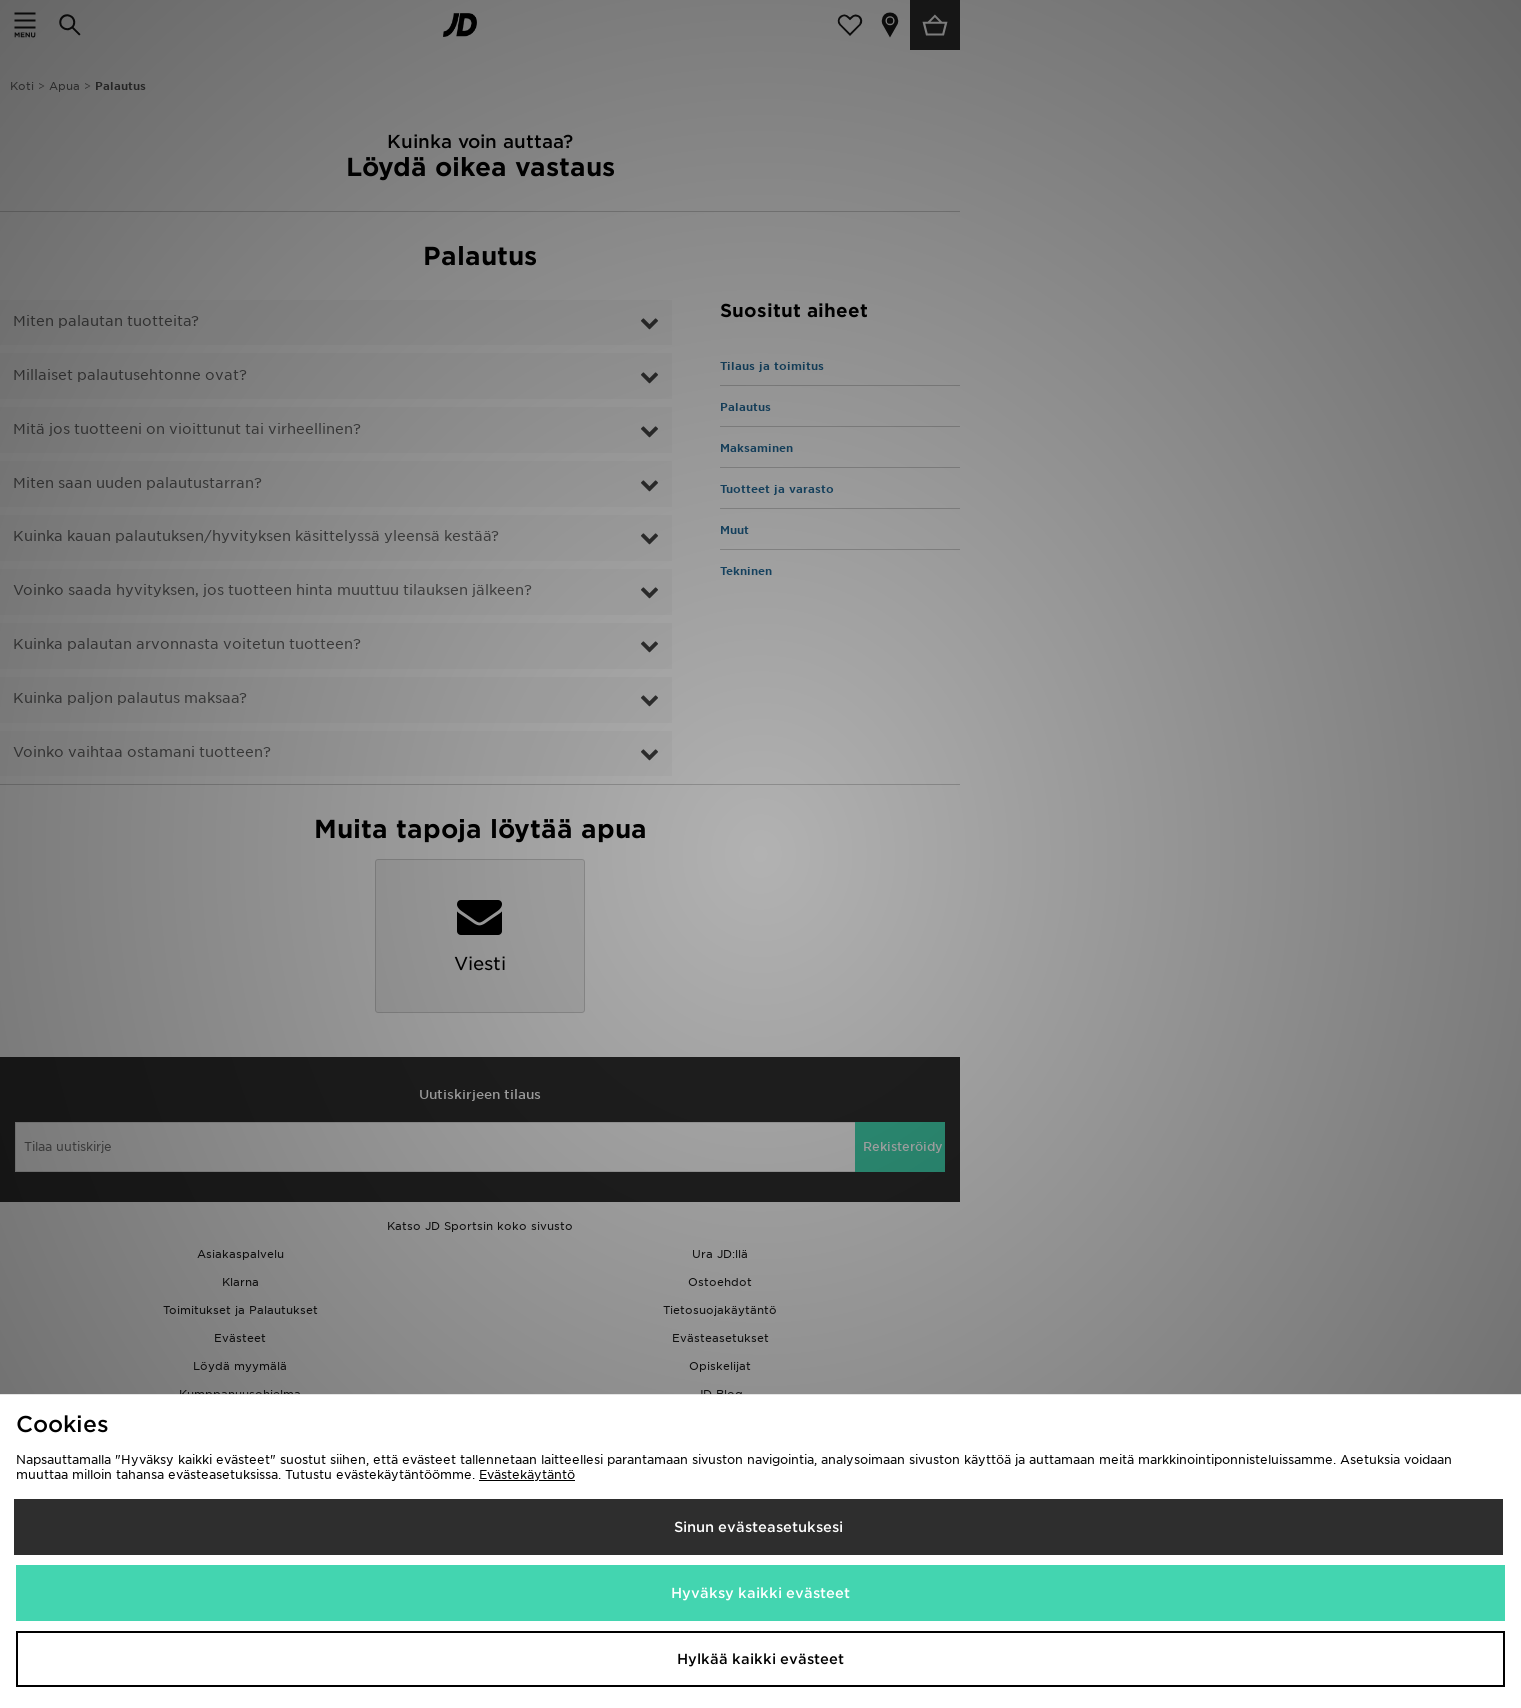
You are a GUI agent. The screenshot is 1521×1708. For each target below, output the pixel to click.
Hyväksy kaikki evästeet (760, 1593)
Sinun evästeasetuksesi (758, 1527)
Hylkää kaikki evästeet (760, 1659)
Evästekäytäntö (527, 1474)
